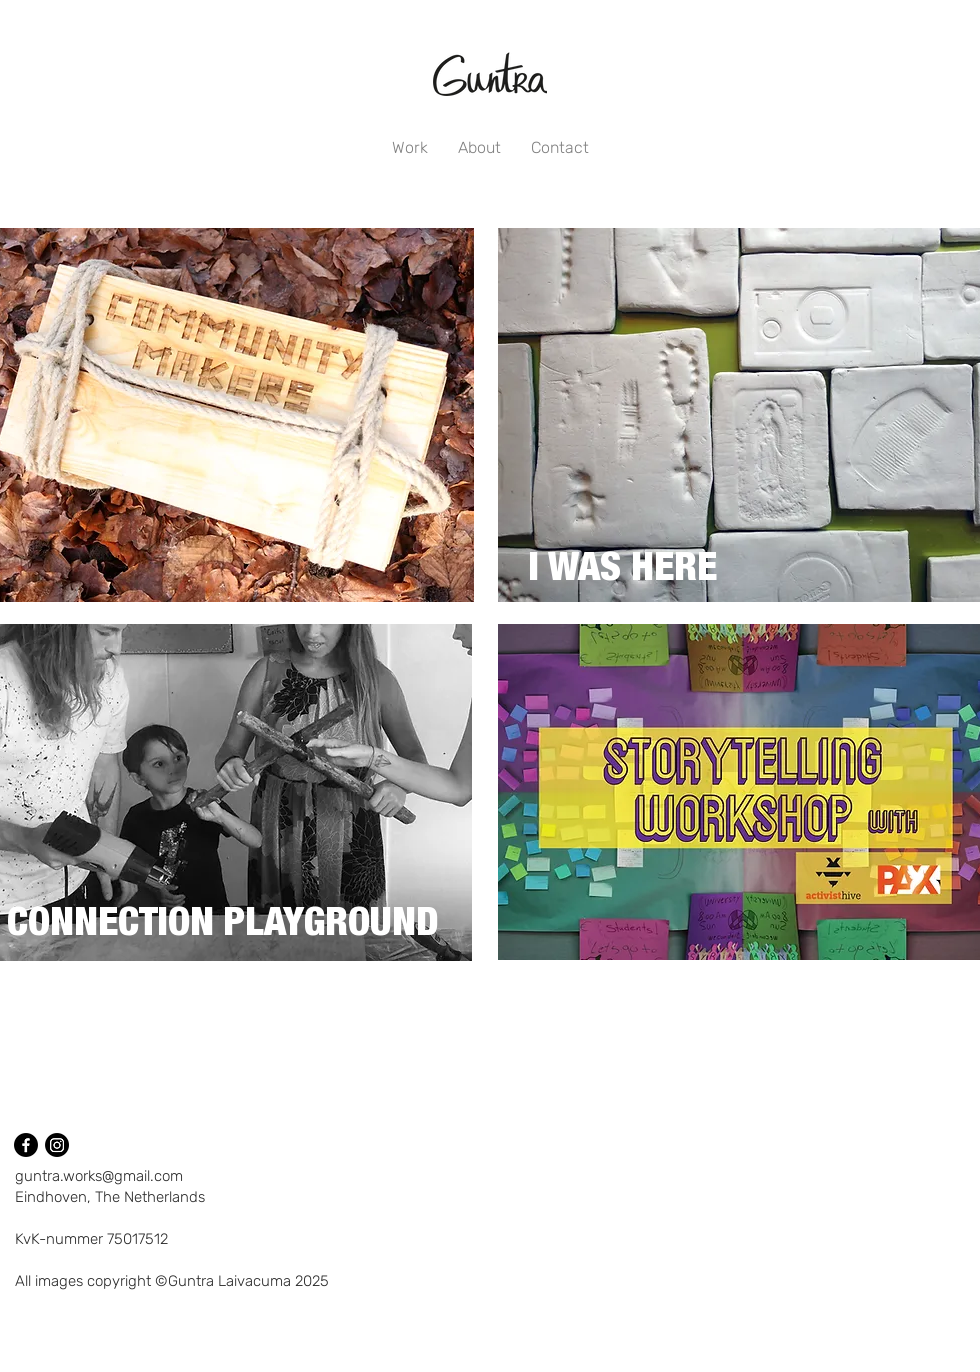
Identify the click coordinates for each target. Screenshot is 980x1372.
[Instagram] (57, 1145)
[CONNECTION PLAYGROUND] (224, 924)
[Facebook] (26, 1145)
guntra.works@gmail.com (99, 1176)
